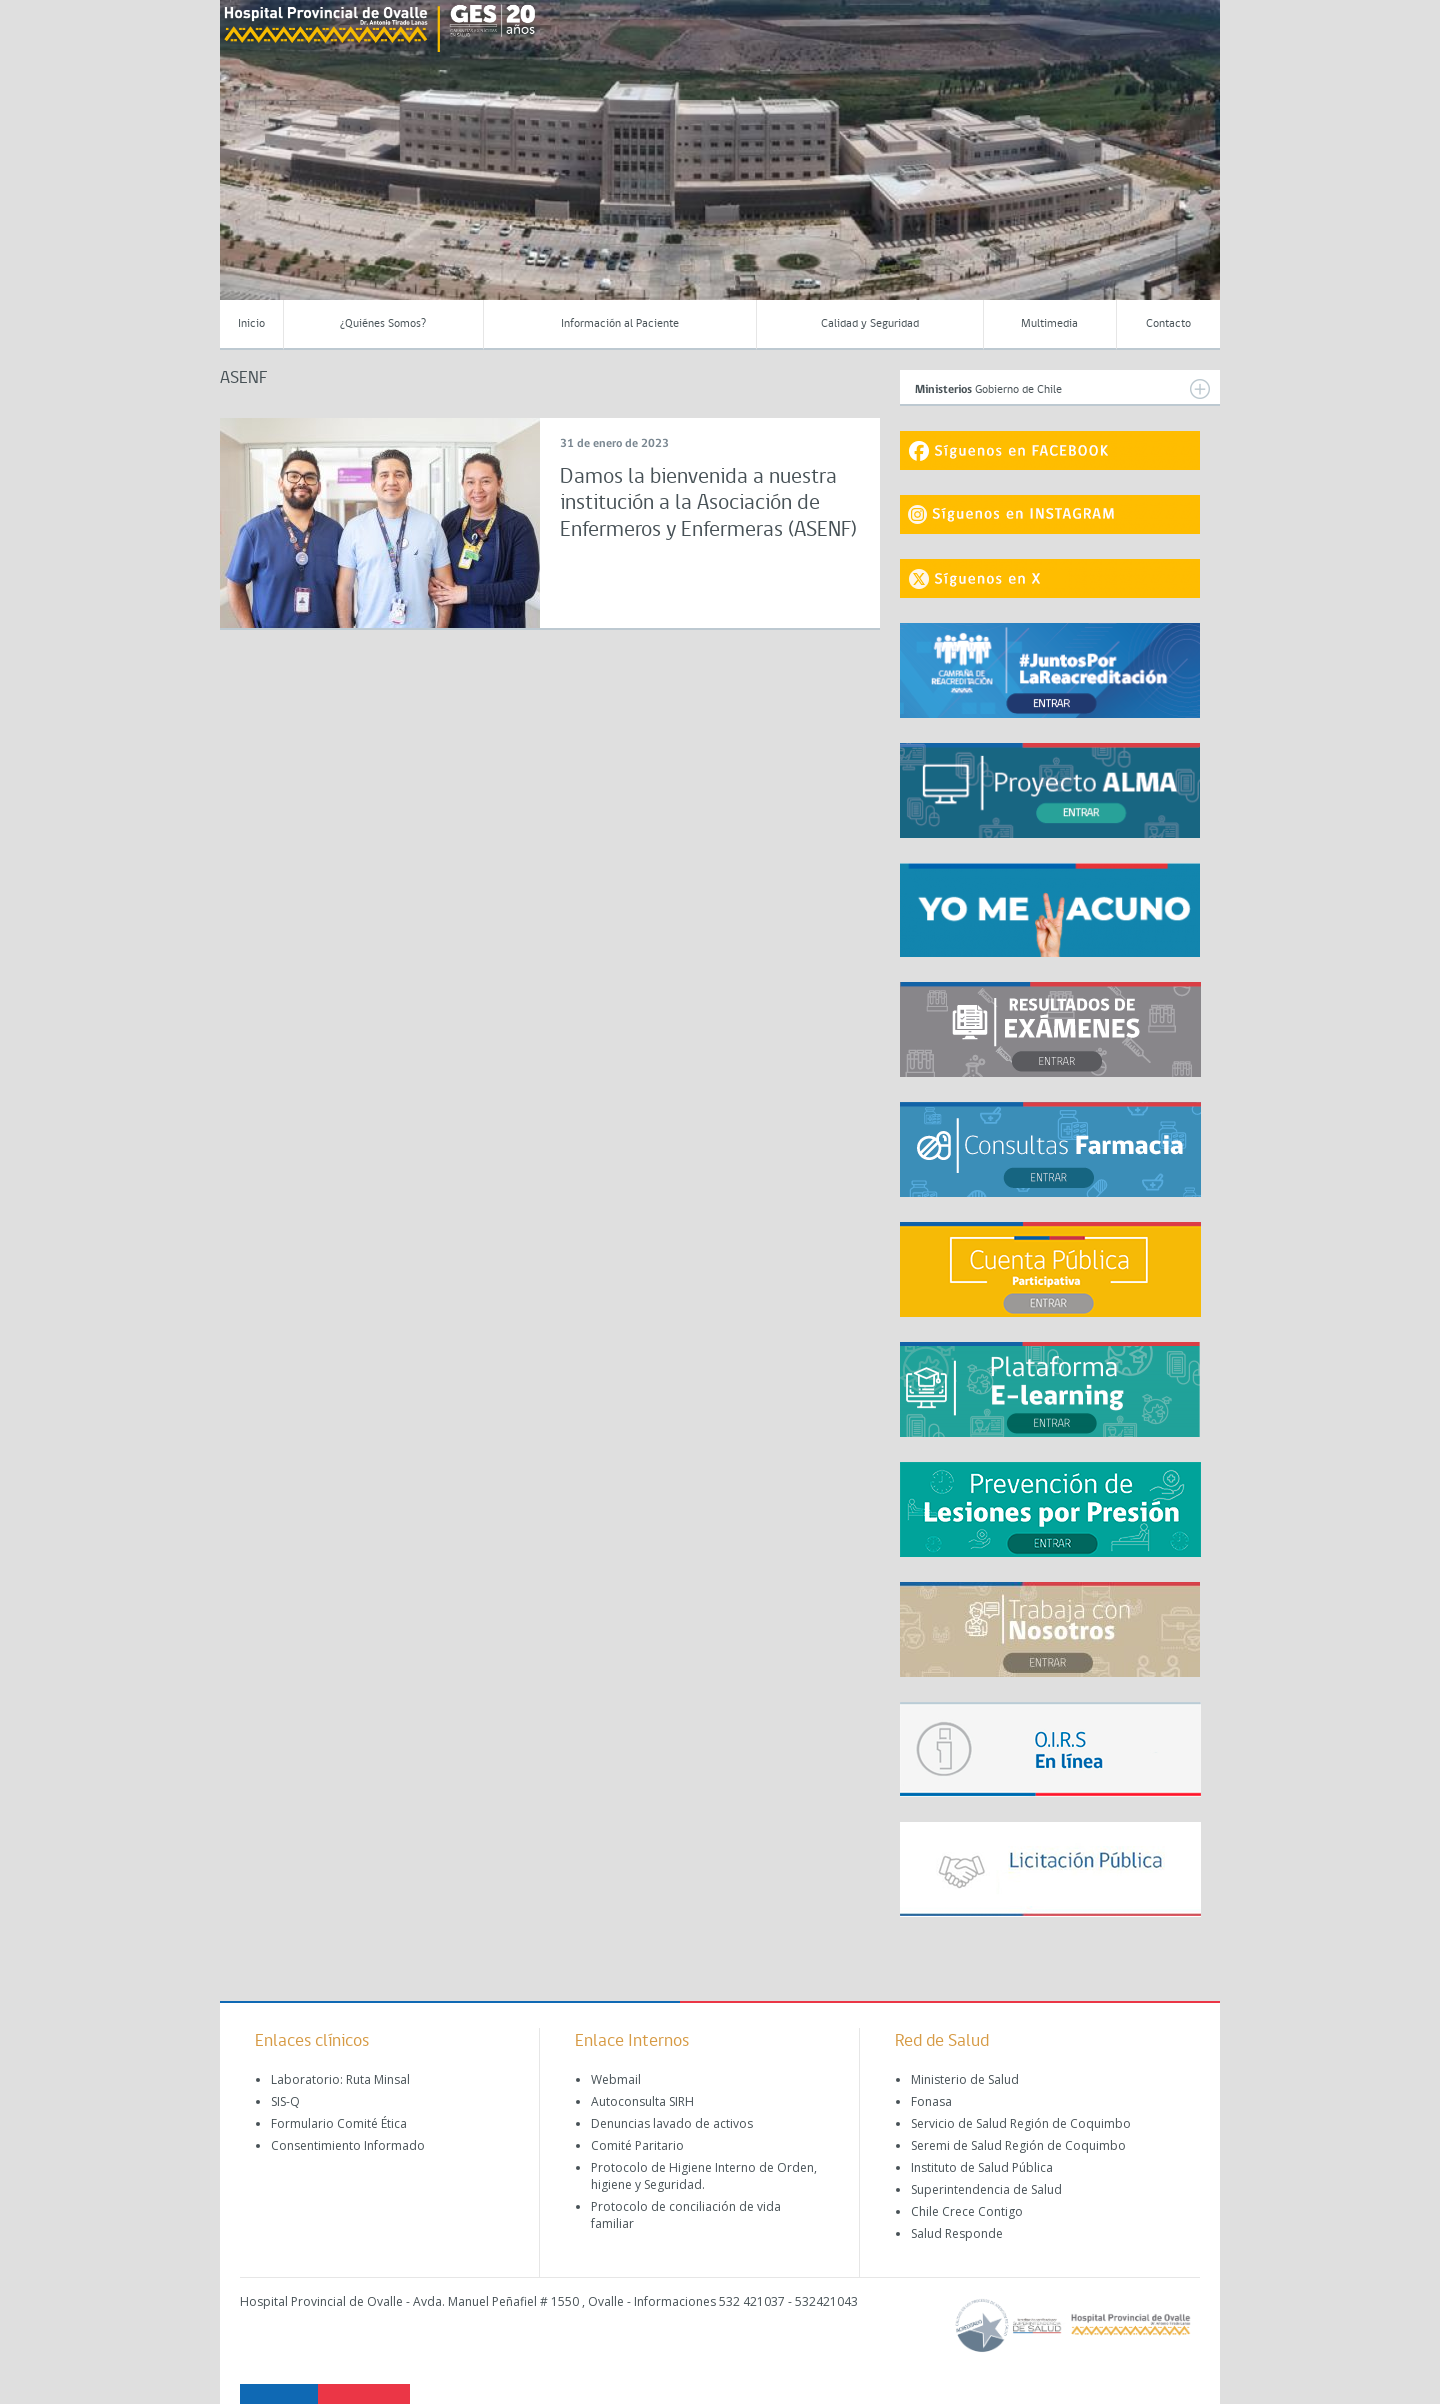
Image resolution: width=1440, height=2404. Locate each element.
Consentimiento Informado (348, 2145)
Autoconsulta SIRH (642, 2101)
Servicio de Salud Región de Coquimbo (1021, 2123)
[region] (720, 165)
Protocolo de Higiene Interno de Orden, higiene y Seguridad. (704, 2176)
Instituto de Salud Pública (982, 2167)
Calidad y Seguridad (870, 324)
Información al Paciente (620, 324)
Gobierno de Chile (1062, 389)
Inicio (251, 324)
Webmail (616, 2079)
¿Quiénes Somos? (383, 324)
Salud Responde (957, 2233)
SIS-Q (285, 2101)
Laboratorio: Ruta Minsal (340, 2079)
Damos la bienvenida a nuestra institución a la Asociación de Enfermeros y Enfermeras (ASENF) (708, 504)
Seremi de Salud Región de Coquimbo (1018, 2145)
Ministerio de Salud (965, 2079)
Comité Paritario (637, 2145)
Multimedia (1049, 324)
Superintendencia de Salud (986, 2189)
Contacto (1168, 324)
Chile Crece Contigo (967, 2211)
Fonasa (931, 2101)
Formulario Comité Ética (339, 2123)
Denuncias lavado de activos (672, 2123)
